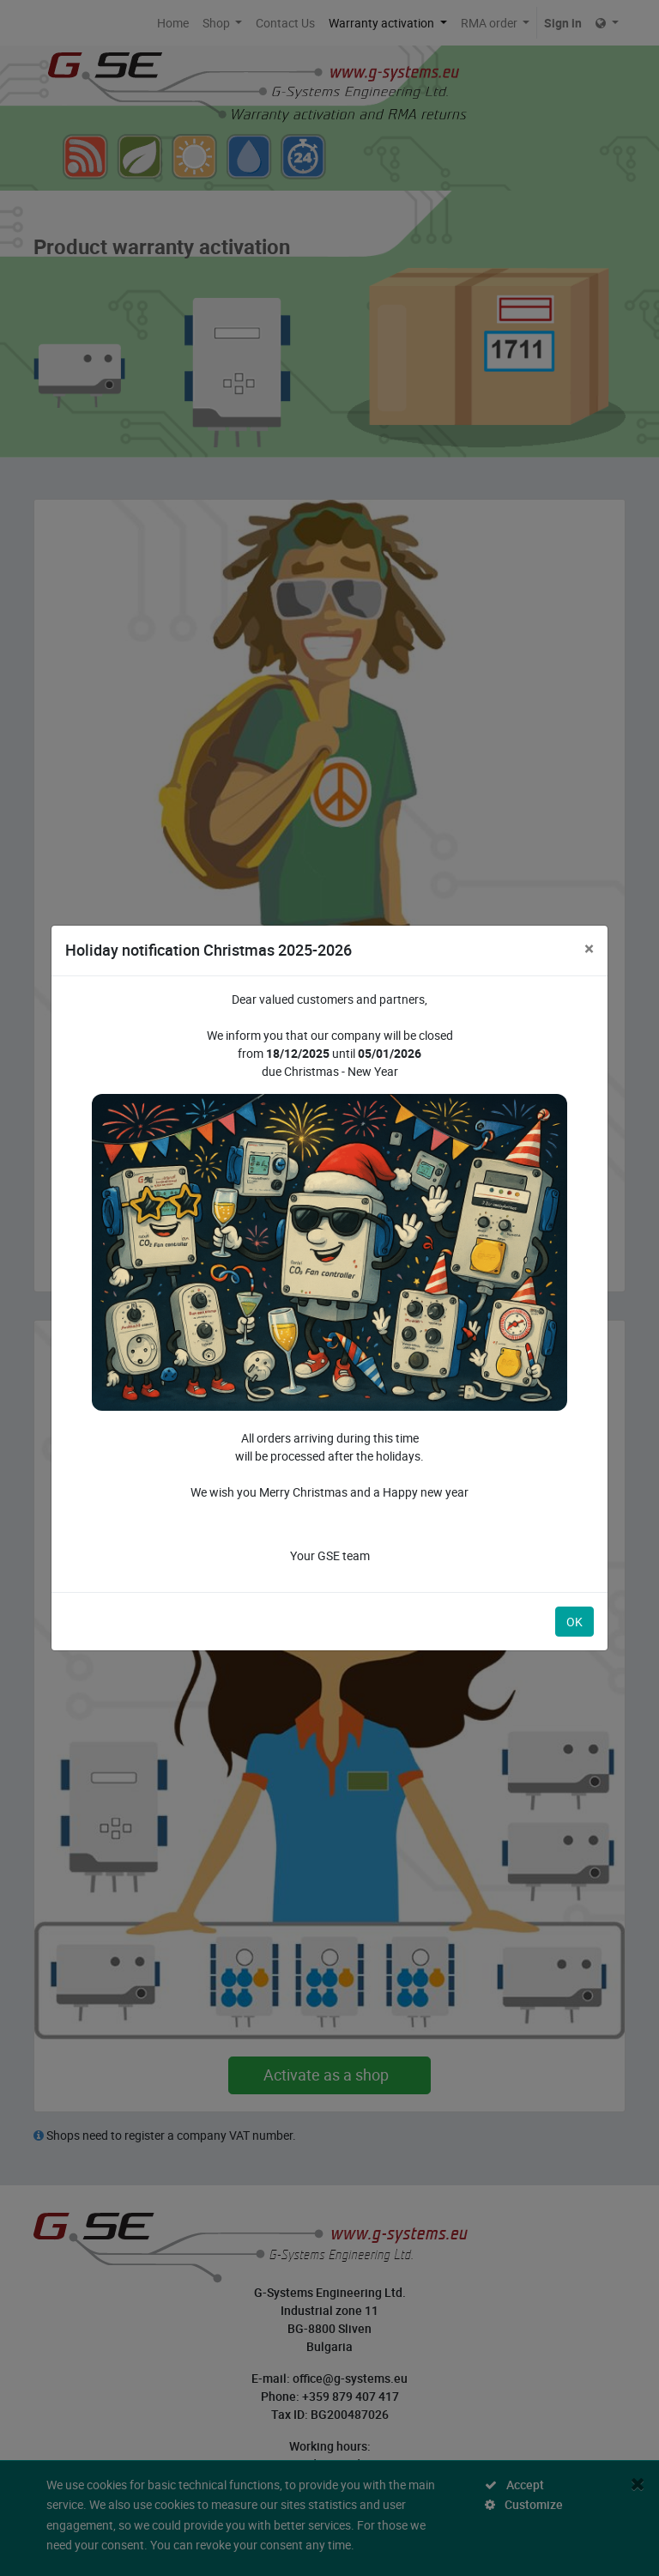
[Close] (589, 948)
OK (574, 1621)
